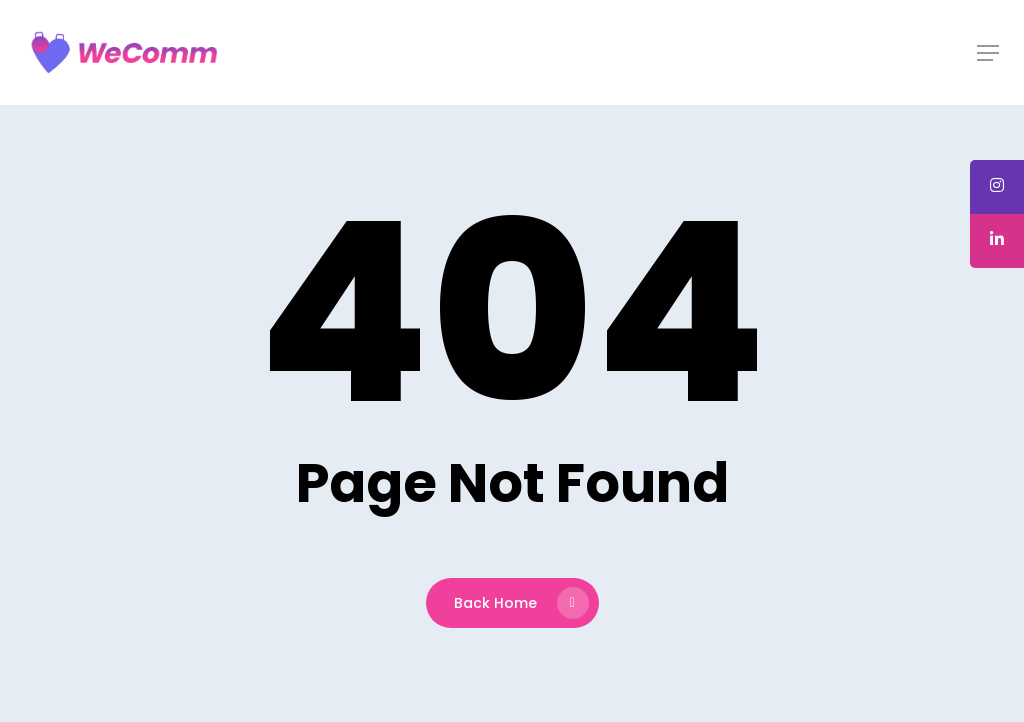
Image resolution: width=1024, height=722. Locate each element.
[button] (988, 53)
